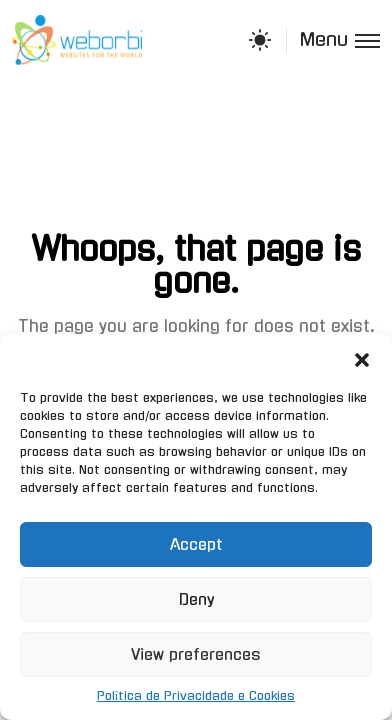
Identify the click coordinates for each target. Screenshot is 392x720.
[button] (362, 359)
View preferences (196, 654)
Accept (196, 544)
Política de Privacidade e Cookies (196, 696)
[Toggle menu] (333, 40)
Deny (196, 599)
